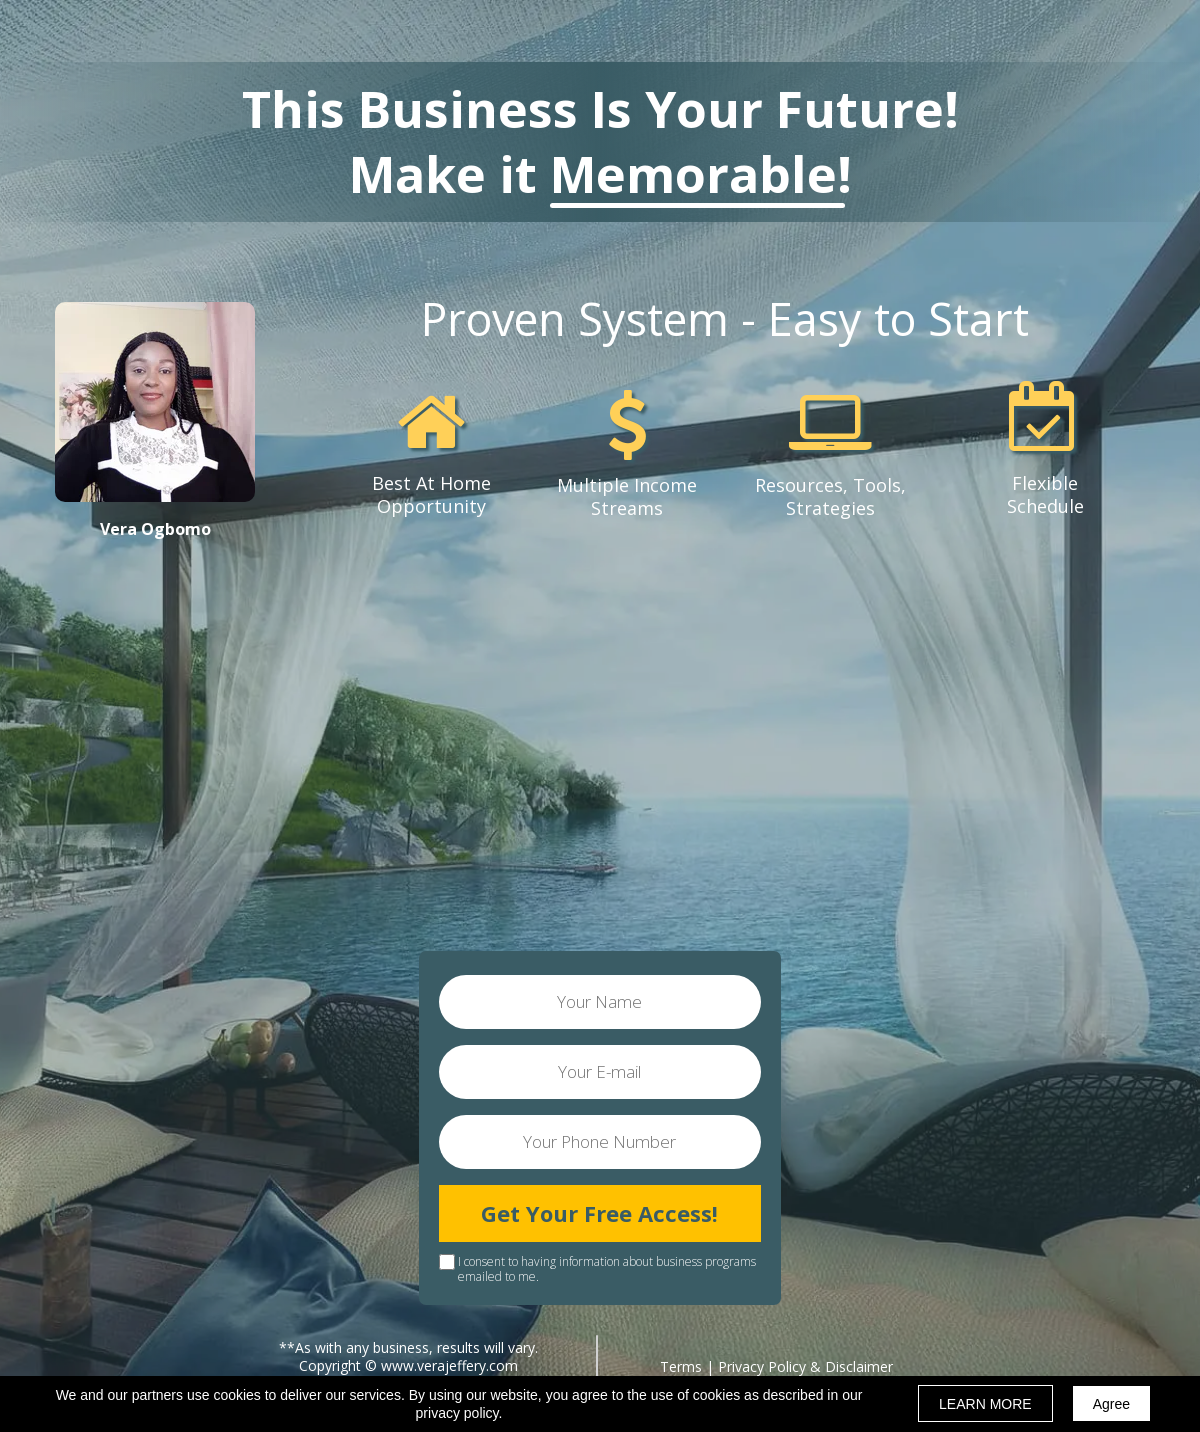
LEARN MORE (985, 1404)
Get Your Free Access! (600, 1213)
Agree (1111, 1404)
